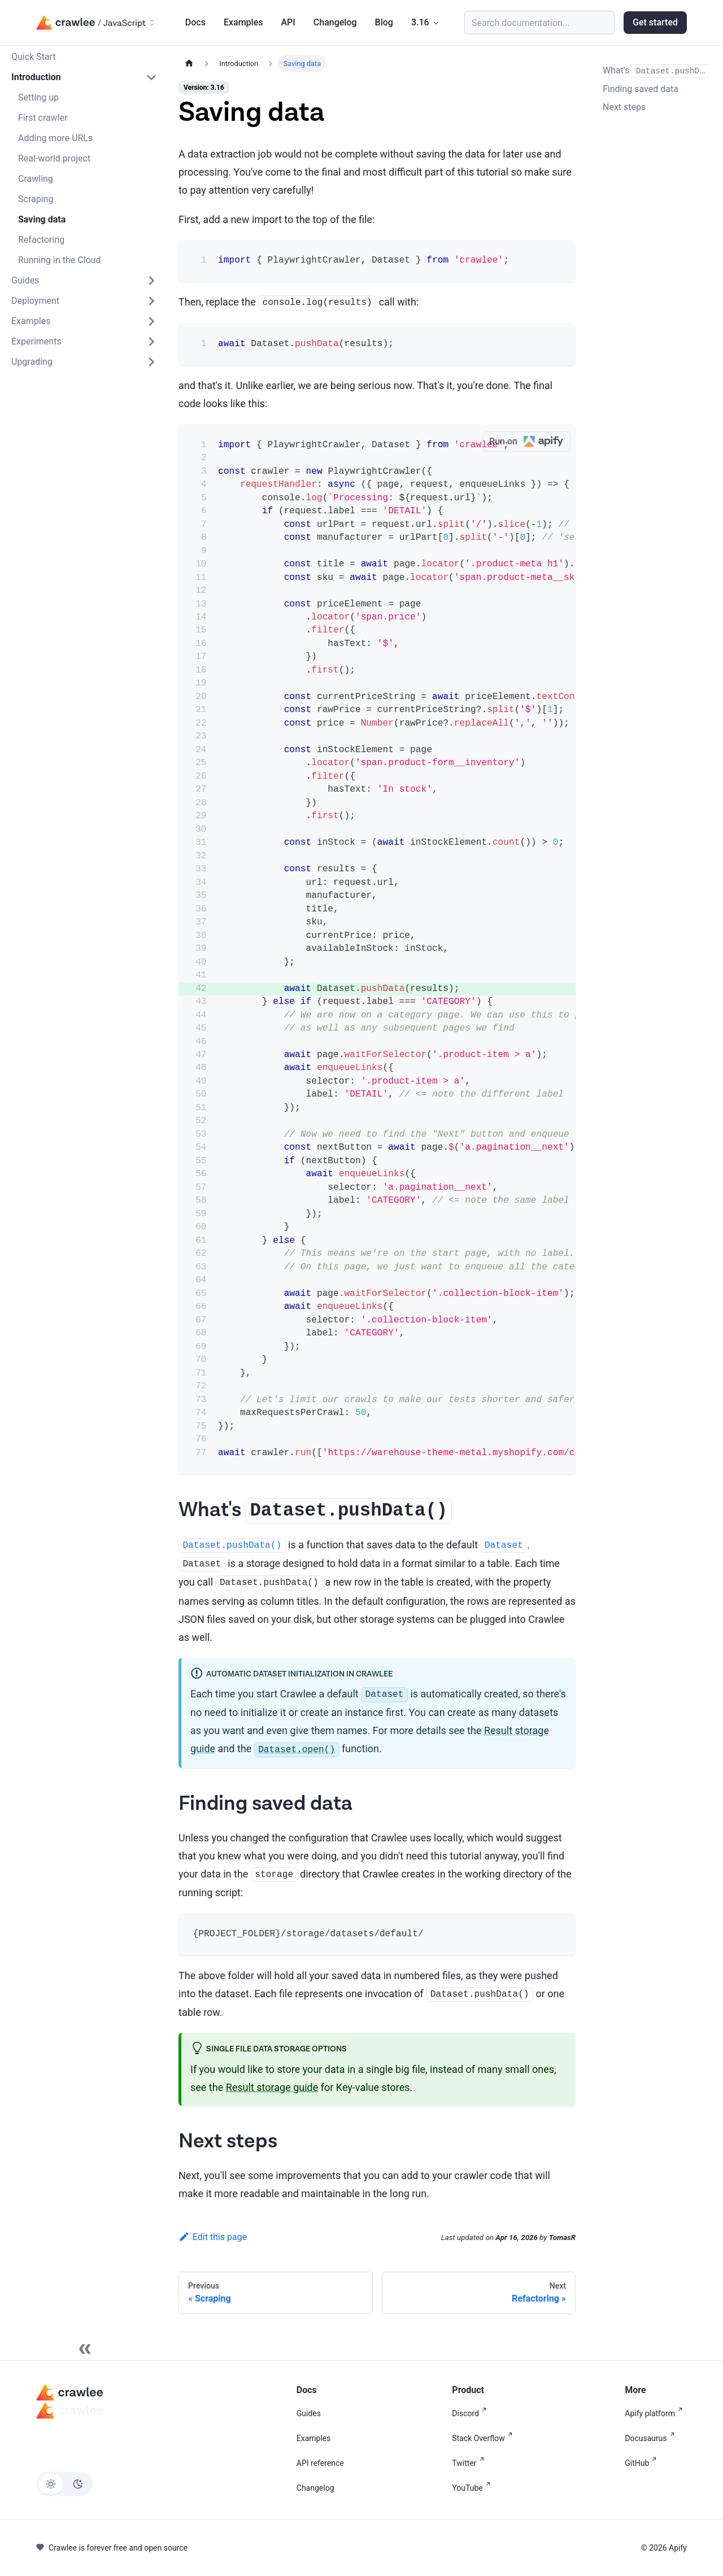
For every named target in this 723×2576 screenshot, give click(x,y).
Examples (243, 22)
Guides (309, 2413)
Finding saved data (640, 89)
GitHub (643, 2463)
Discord (471, 2413)
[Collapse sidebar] (84, 2349)
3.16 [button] (420, 22)
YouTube (473, 2487)
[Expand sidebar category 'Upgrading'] (151, 362)
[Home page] (189, 63)
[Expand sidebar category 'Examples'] (151, 321)
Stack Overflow (484, 2438)
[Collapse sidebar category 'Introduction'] (151, 77)
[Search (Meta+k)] (539, 22)
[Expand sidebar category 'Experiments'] (151, 342)
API (288, 22)
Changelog (335, 22)
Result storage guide (272, 2087)
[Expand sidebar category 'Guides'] (151, 281)
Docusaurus (651, 2438)
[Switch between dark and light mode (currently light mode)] (64, 2484)
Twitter (470, 2463)
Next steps (624, 107)
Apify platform (656, 2413)
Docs (195, 22)
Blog (384, 22)
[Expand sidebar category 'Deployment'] (151, 301)
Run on (529, 442)
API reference (320, 2463)
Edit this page (212, 2237)
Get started (655, 22)
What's (656, 71)
